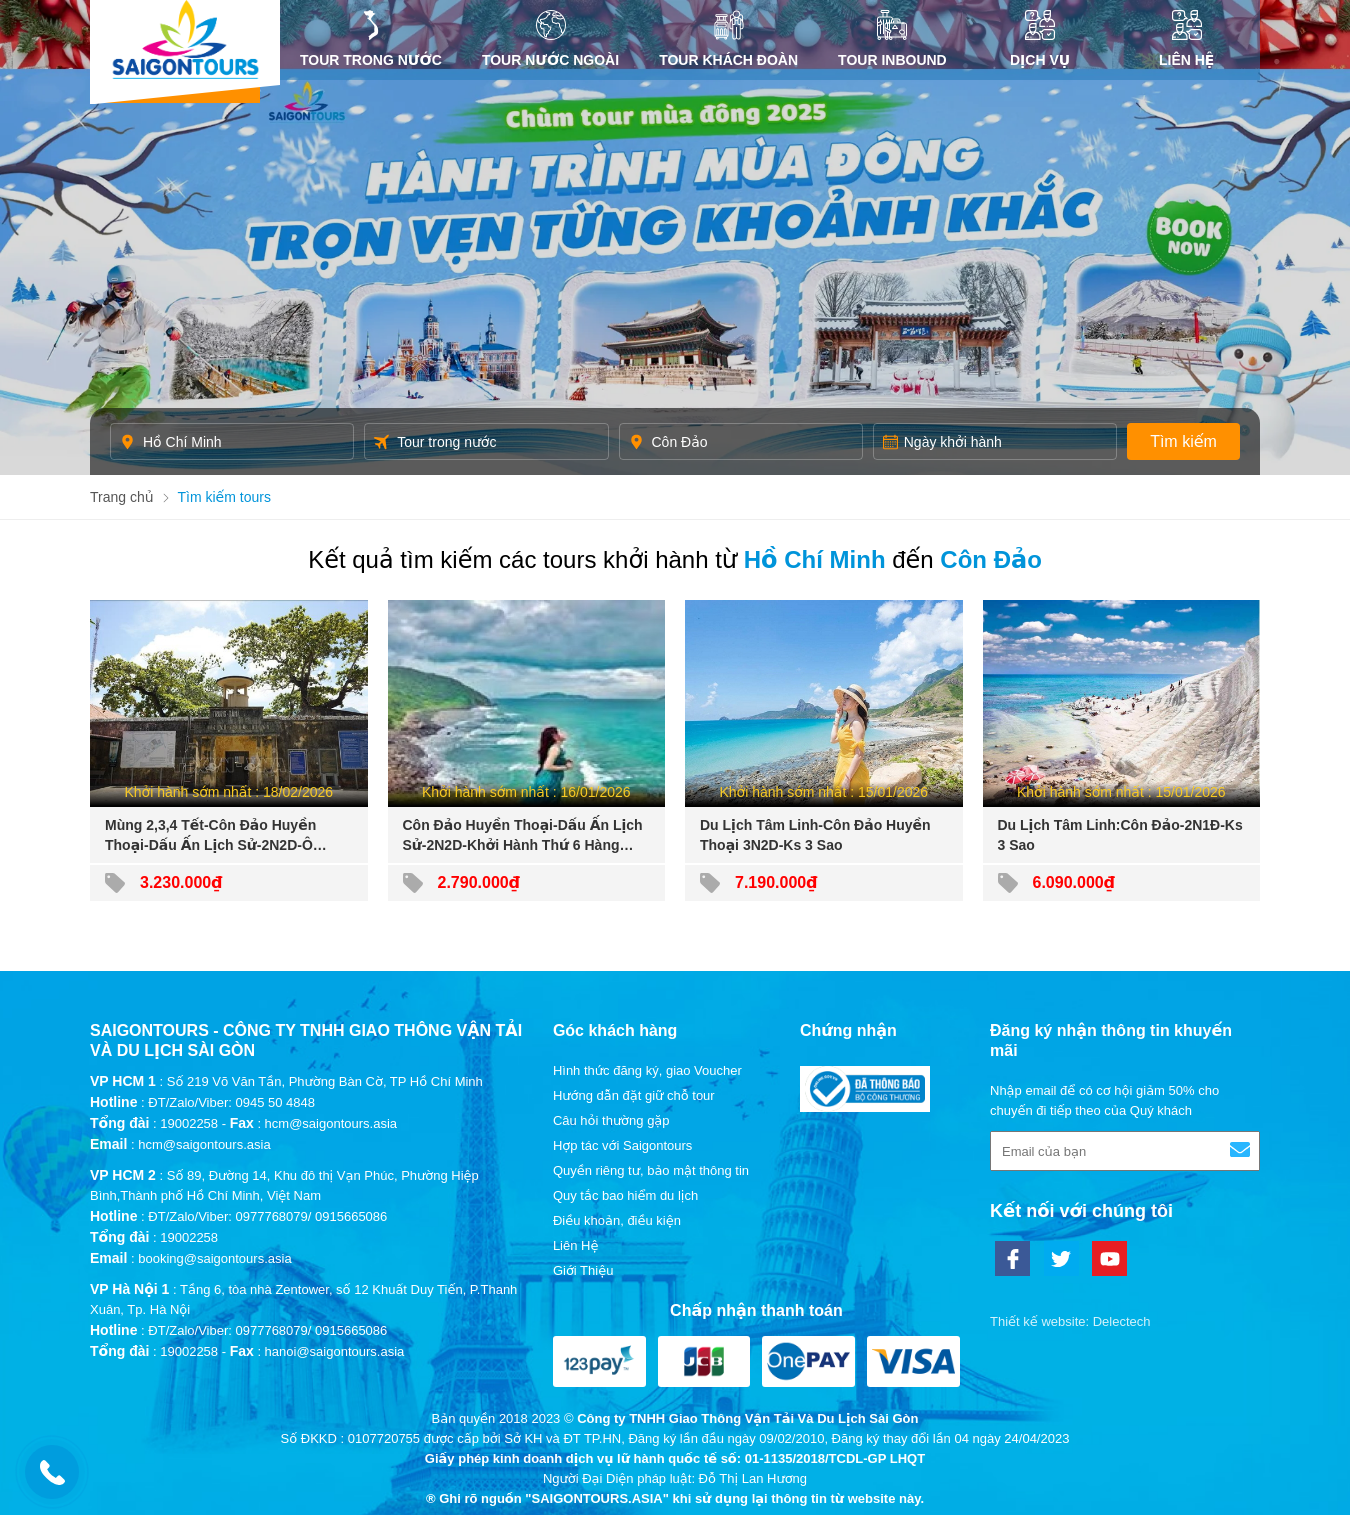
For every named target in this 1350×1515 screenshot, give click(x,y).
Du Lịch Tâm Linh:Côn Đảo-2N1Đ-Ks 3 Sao (1120, 835)
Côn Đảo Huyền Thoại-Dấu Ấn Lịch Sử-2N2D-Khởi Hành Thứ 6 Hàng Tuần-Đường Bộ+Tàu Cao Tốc (523, 836)
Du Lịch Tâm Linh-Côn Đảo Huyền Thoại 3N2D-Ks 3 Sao (815, 835)
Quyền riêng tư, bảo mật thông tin (651, 1170)
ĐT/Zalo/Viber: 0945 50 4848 (231, 1102)
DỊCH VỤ (1040, 39)
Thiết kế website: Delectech (1070, 1321)
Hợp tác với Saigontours (622, 1145)
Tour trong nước (371, 39)
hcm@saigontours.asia (204, 1144)
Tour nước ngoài (550, 39)
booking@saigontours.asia (214, 1258)
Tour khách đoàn (728, 39)
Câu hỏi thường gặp (611, 1120)
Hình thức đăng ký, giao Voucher (647, 1070)
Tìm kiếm (1183, 441)
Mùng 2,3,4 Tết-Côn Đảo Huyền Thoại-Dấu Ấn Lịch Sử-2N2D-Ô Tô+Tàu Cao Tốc (210, 836)
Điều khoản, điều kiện (617, 1220)
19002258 (189, 1123)
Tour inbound (892, 39)
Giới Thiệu (583, 1270)
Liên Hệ (1186, 39)
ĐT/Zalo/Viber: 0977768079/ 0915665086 (267, 1216)
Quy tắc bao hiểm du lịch (625, 1195)
